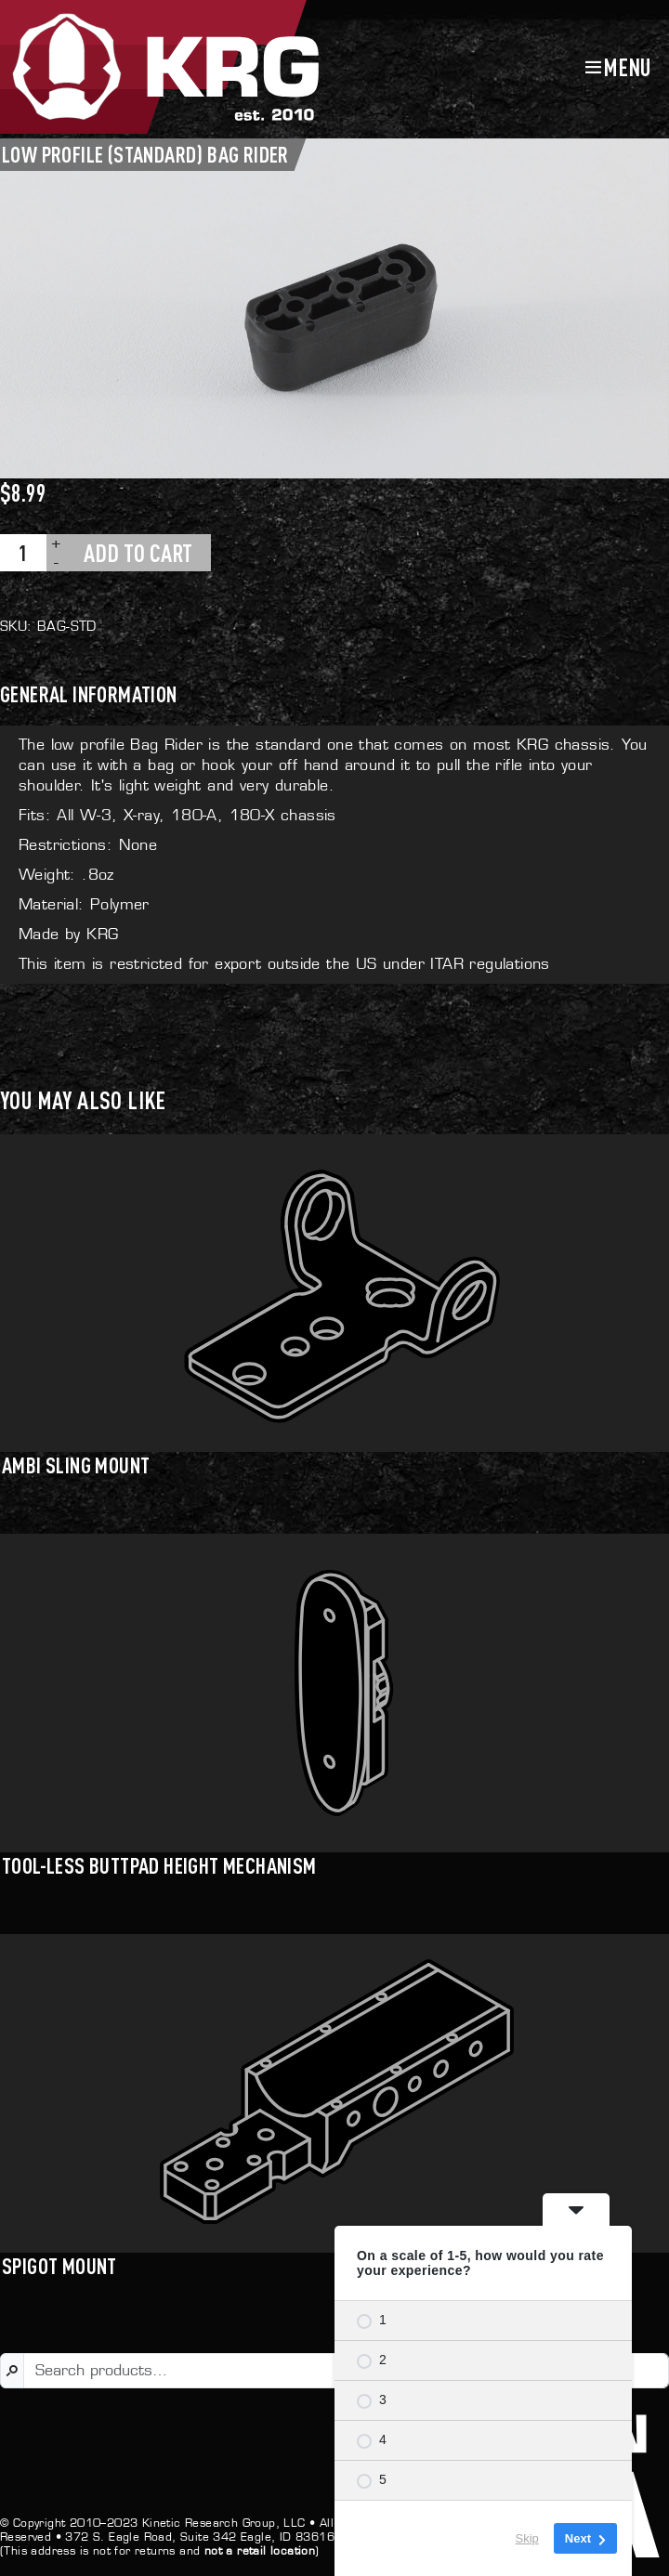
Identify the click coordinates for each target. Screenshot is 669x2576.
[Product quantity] (23, 552)
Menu (626, 67)
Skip (527, 2538)
